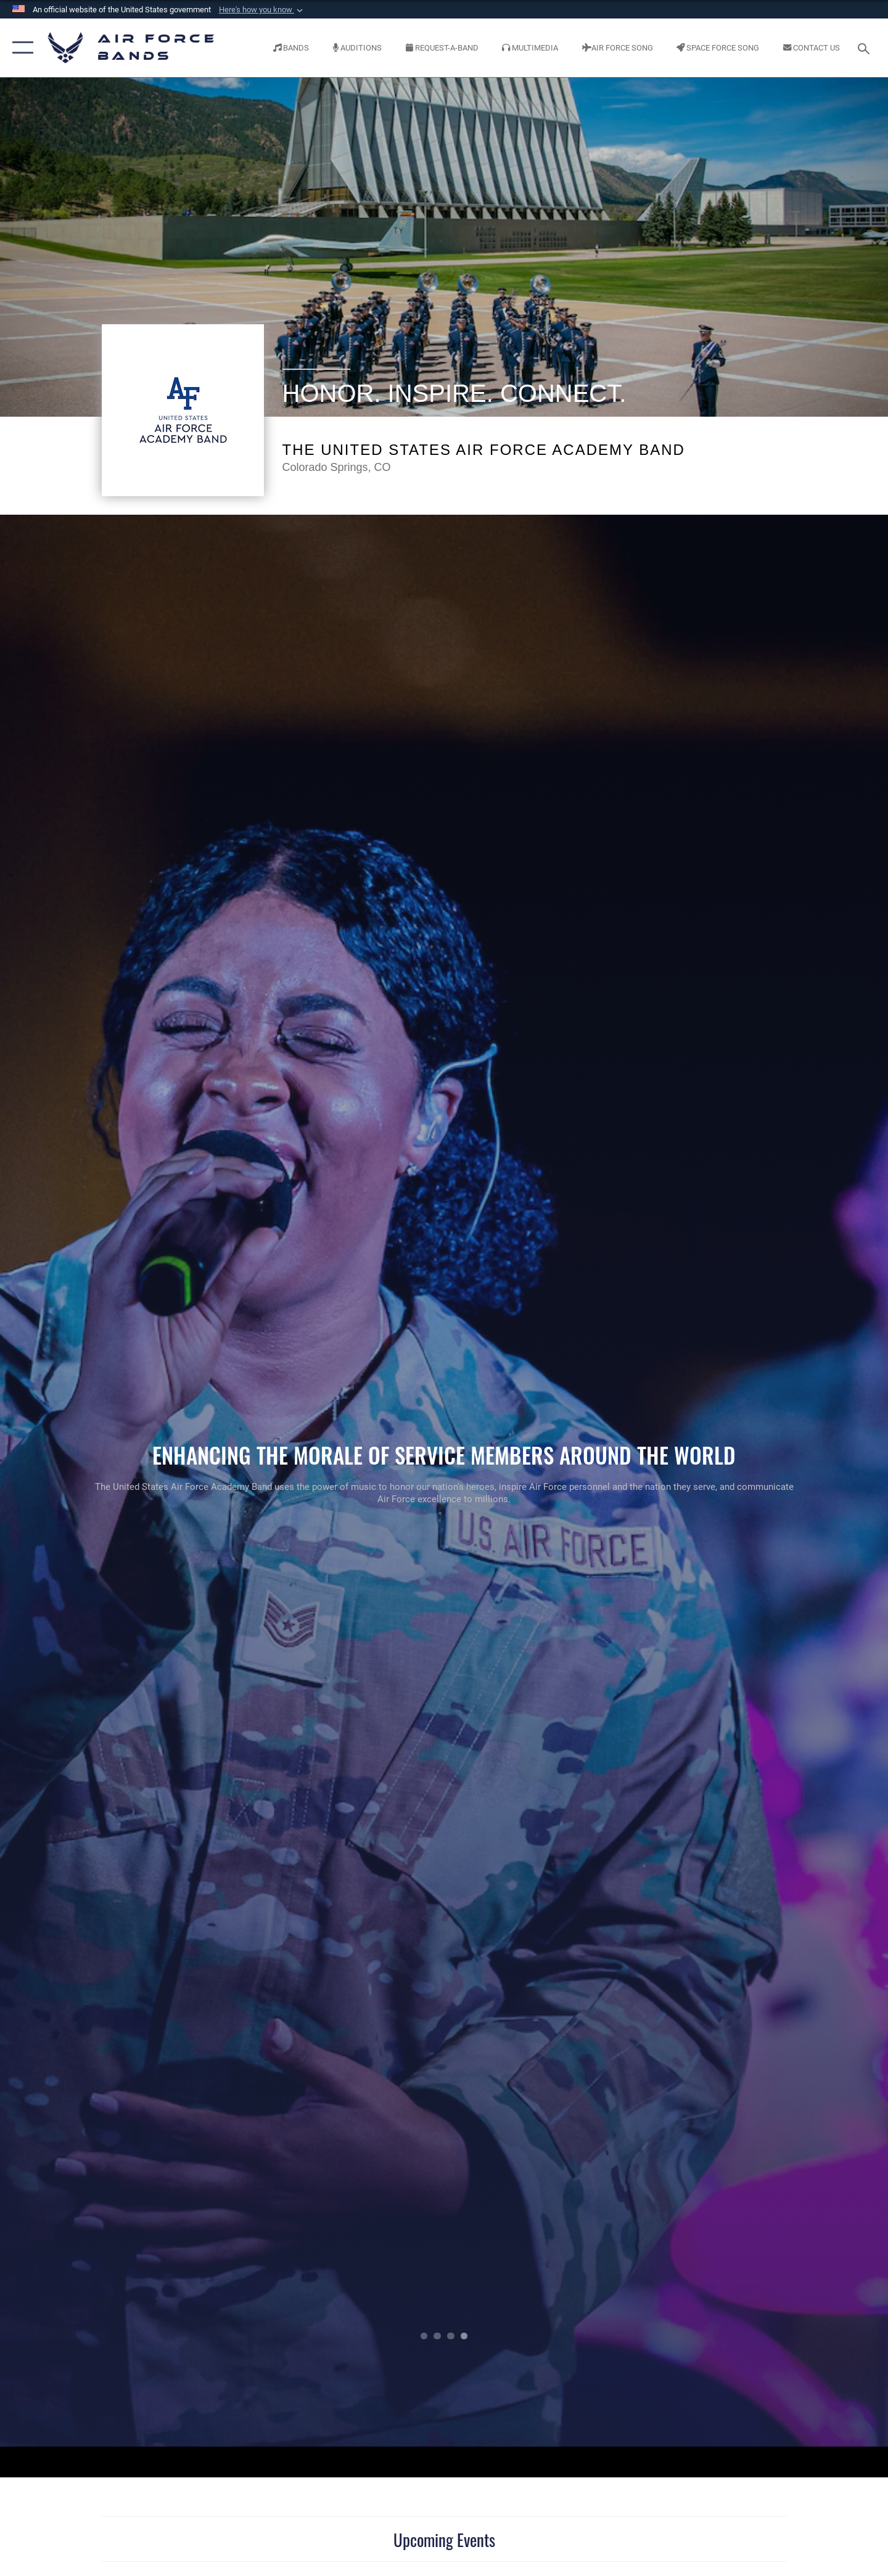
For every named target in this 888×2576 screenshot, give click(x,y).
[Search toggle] (865, 47)
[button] (262, 10)
